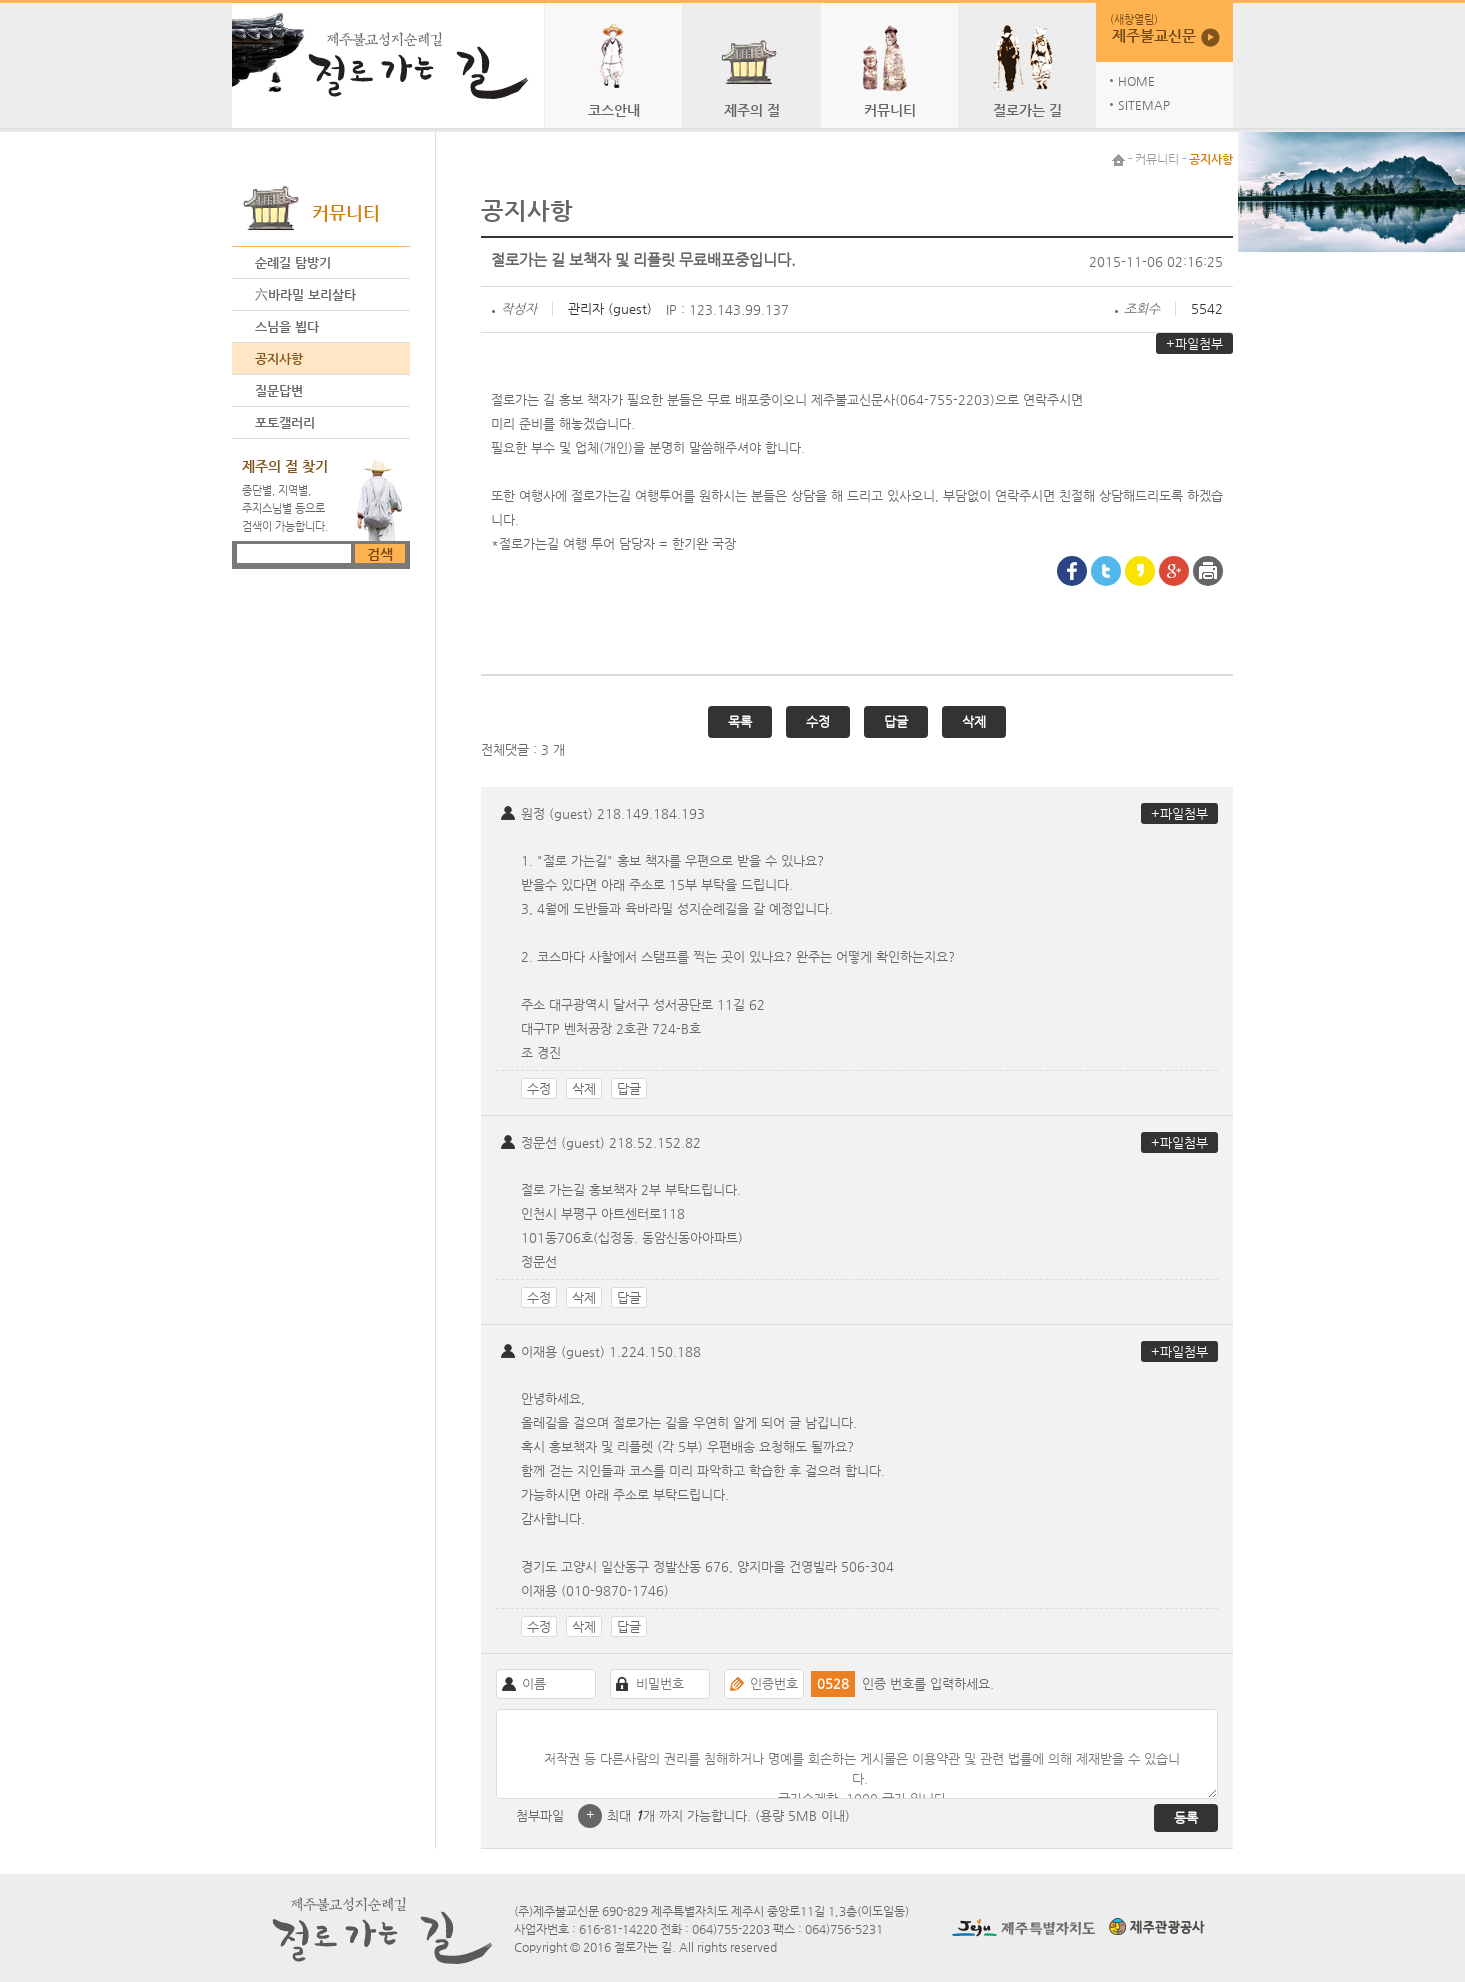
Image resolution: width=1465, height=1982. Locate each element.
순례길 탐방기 (293, 262)
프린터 (1208, 571)
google (1174, 571)
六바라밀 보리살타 (305, 294)
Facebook (1072, 571)
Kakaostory (1140, 571)
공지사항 (279, 358)
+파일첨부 (1194, 343)
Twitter (1106, 571)
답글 (896, 721)
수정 (818, 721)
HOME (1136, 81)
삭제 (974, 721)
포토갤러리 (285, 422)
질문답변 (279, 390)
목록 (740, 721)
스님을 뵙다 (287, 326)
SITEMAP (1144, 105)
